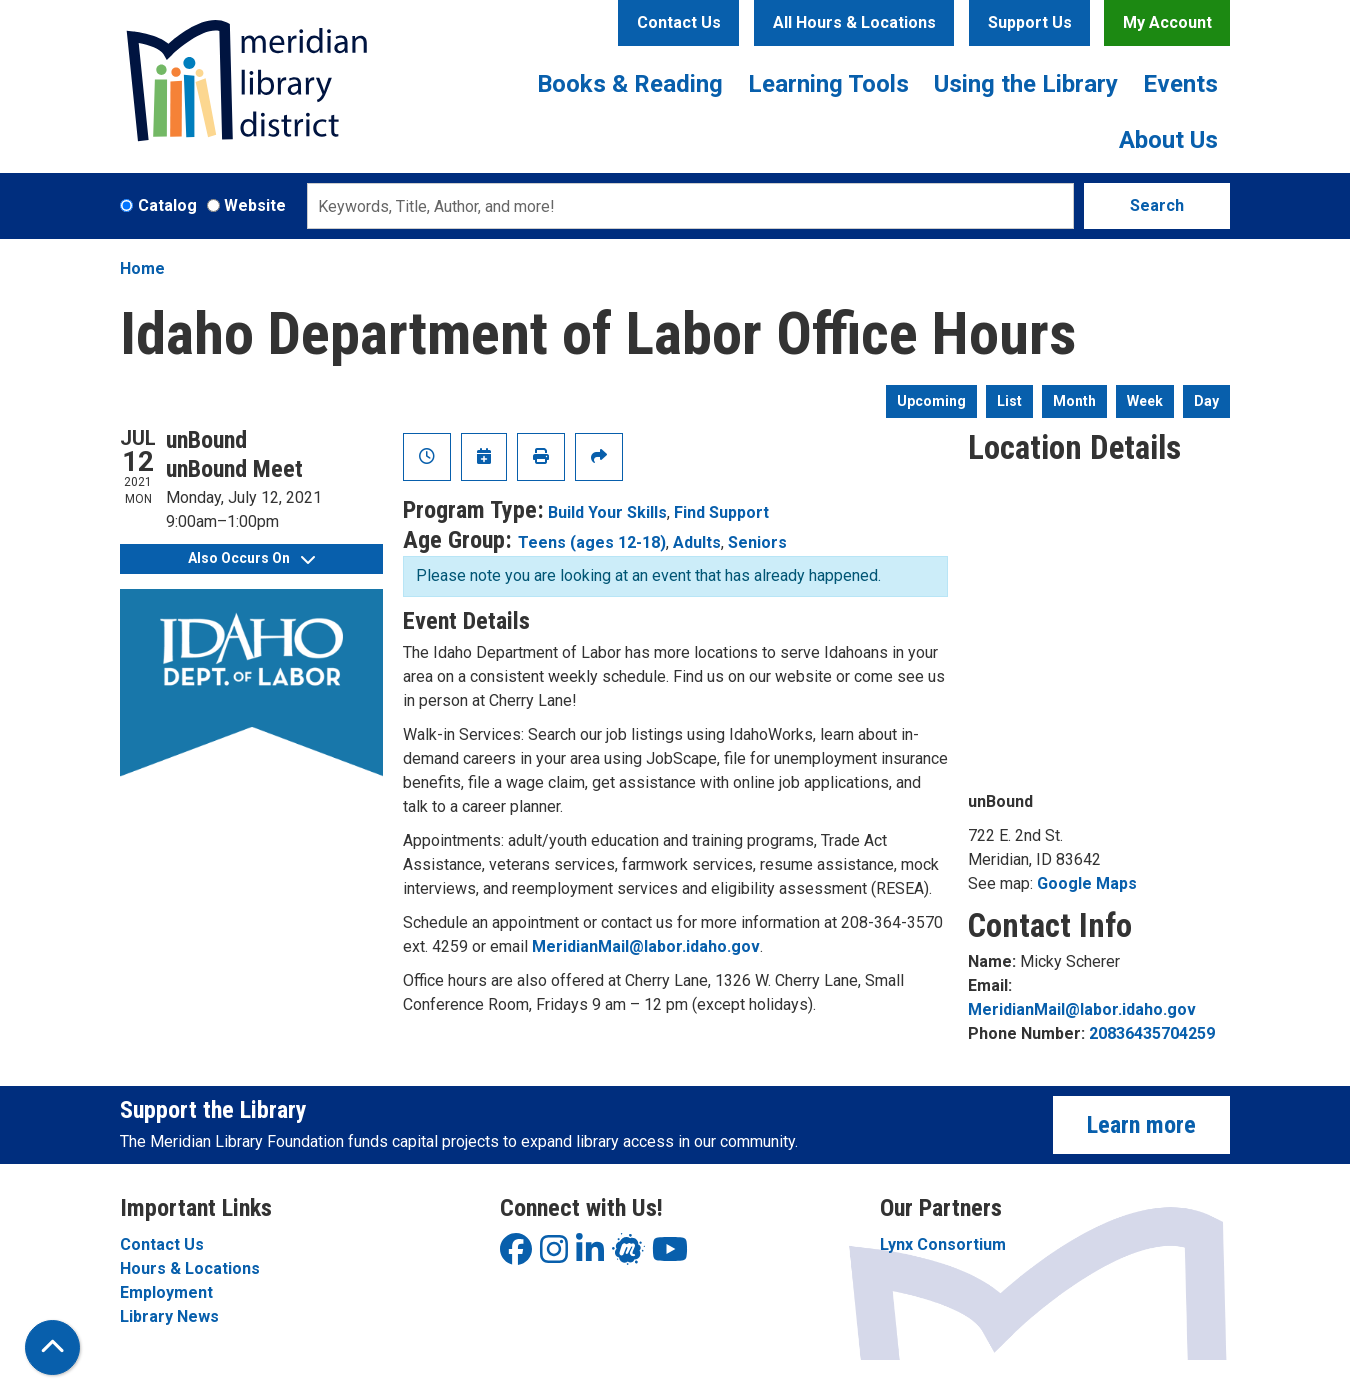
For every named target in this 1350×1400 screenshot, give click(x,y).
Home (142, 268)
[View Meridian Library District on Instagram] (554, 1255)
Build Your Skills (607, 512)
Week (1145, 401)
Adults (697, 542)
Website (255, 205)
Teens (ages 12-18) (592, 542)
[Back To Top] (52, 1347)
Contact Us (679, 22)
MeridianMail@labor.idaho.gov (646, 946)
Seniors (757, 542)
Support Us (1030, 22)
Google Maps (1087, 883)
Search (1157, 205)
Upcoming (931, 401)
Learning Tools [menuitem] (828, 84)
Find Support (721, 512)
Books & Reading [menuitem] (630, 84)
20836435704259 (1152, 1033)
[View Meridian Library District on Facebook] (516, 1255)
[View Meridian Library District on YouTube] (670, 1255)
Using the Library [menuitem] (1026, 84)
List (1009, 401)
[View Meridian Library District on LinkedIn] (590, 1255)
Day (1206, 401)
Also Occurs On (251, 558)
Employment (166, 1292)
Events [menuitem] (1180, 84)
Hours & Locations (190, 1268)
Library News (169, 1316)
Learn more (1141, 1125)
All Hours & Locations (854, 22)
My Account (1167, 22)
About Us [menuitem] (1168, 140)
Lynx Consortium (943, 1244)
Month (1074, 401)
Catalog (167, 205)
